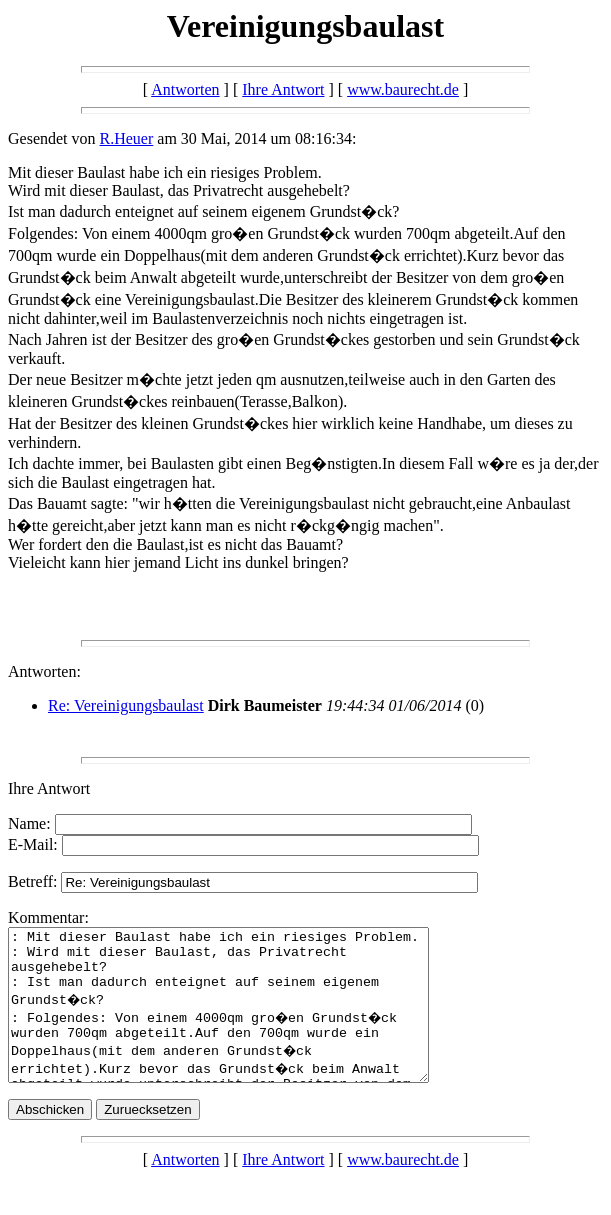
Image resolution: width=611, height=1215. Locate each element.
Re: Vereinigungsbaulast (126, 705)
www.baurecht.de (403, 89)
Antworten (185, 89)
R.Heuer (127, 138)
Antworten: (44, 671)
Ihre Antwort (283, 89)
